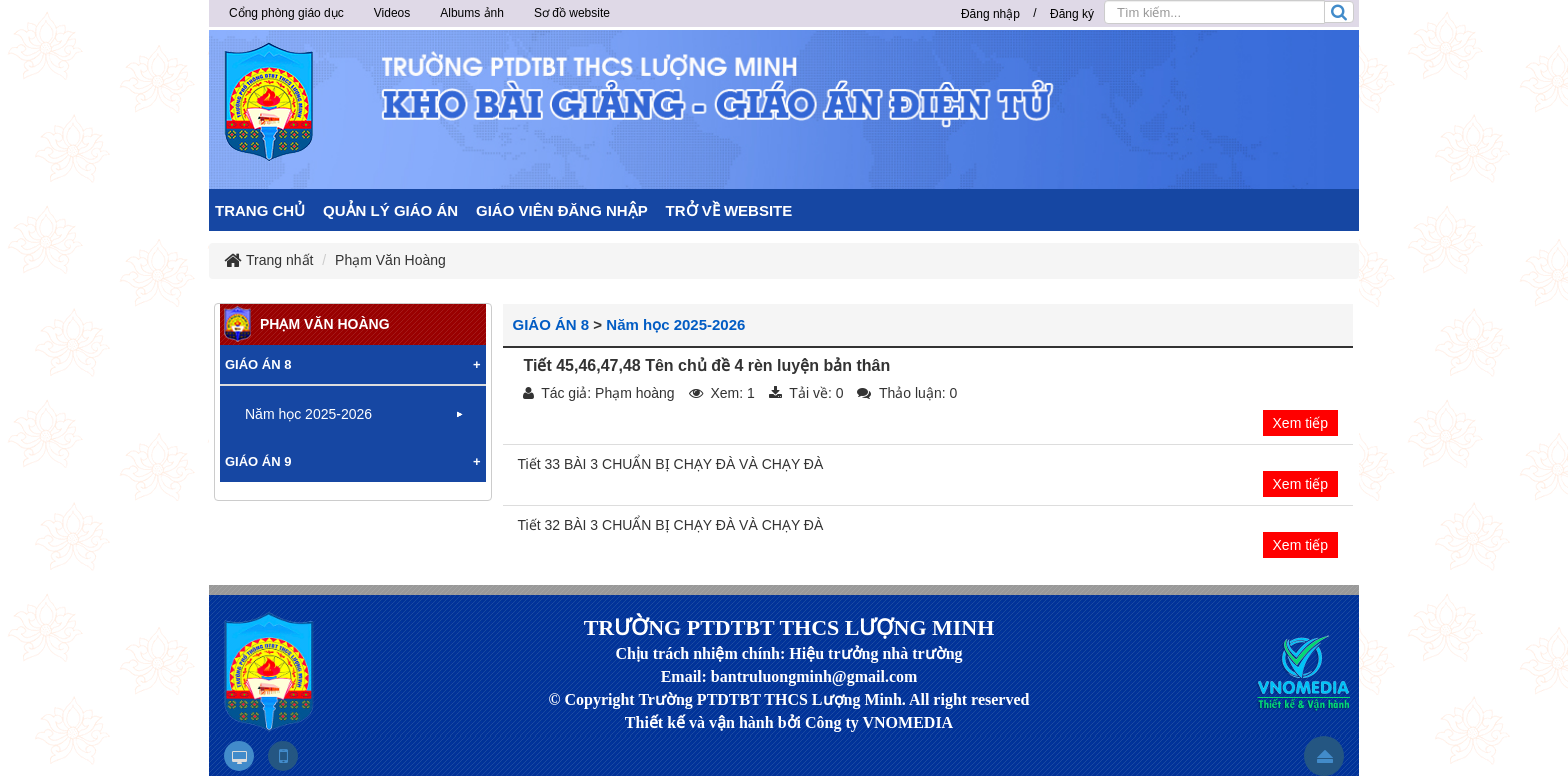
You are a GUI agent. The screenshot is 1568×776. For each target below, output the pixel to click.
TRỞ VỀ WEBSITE (729, 210)
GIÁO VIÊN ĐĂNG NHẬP (562, 210)
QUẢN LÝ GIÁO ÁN (390, 210)
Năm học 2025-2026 (675, 324)
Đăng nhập (990, 14)
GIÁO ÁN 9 (258, 461)
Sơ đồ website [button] (572, 13)
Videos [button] (392, 13)
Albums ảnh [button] (472, 13)
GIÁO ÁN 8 (551, 324)
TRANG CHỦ (260, 210)
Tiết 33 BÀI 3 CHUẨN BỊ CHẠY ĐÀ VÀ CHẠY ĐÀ (671, 464)
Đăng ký (1072, 14)
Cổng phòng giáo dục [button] (286, 13)
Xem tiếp (1300, 423)
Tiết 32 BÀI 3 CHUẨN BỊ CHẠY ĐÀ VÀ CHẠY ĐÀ (671, 525)
